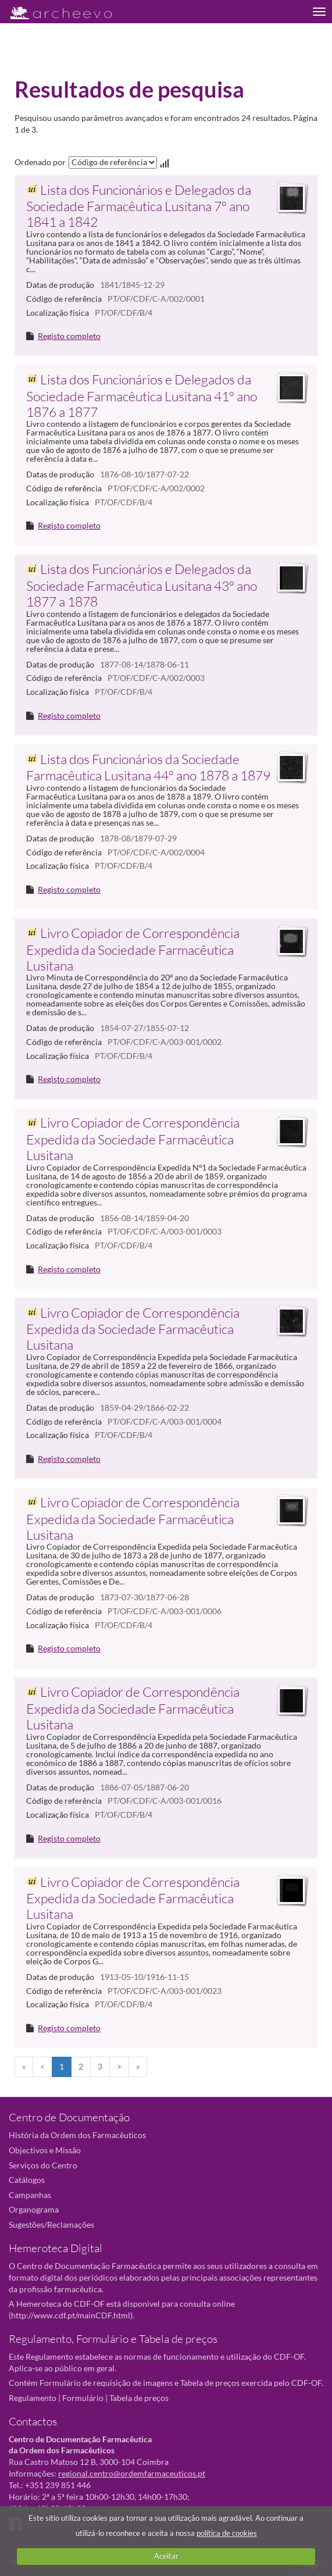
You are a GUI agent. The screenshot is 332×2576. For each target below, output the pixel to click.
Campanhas (30, 2195)
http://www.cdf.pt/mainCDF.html (70, 2315)
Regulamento (32, 2398)
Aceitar (166, 2555)
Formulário (82, 2398)
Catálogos (27, 2180)
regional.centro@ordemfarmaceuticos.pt (131, 2473)
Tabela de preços (139, 2398)
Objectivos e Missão (45, 2150)
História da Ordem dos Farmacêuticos (77, 2135)
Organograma (34, 2209)
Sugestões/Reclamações (51, 2224)
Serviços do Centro (43, 2165)
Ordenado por (40, 162)
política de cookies (227, 2533)
